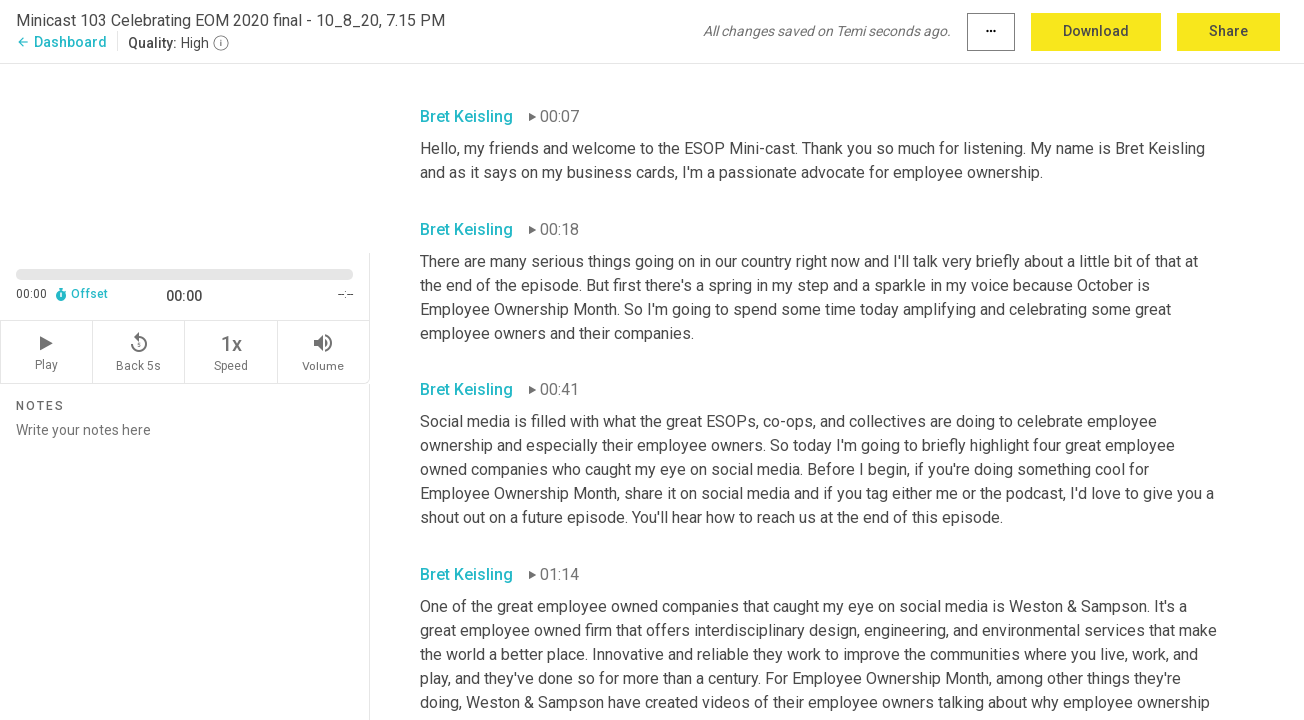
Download (1096, 31)
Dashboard (61, 42)
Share (1228, 31)
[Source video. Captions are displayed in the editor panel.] (185, 156)
